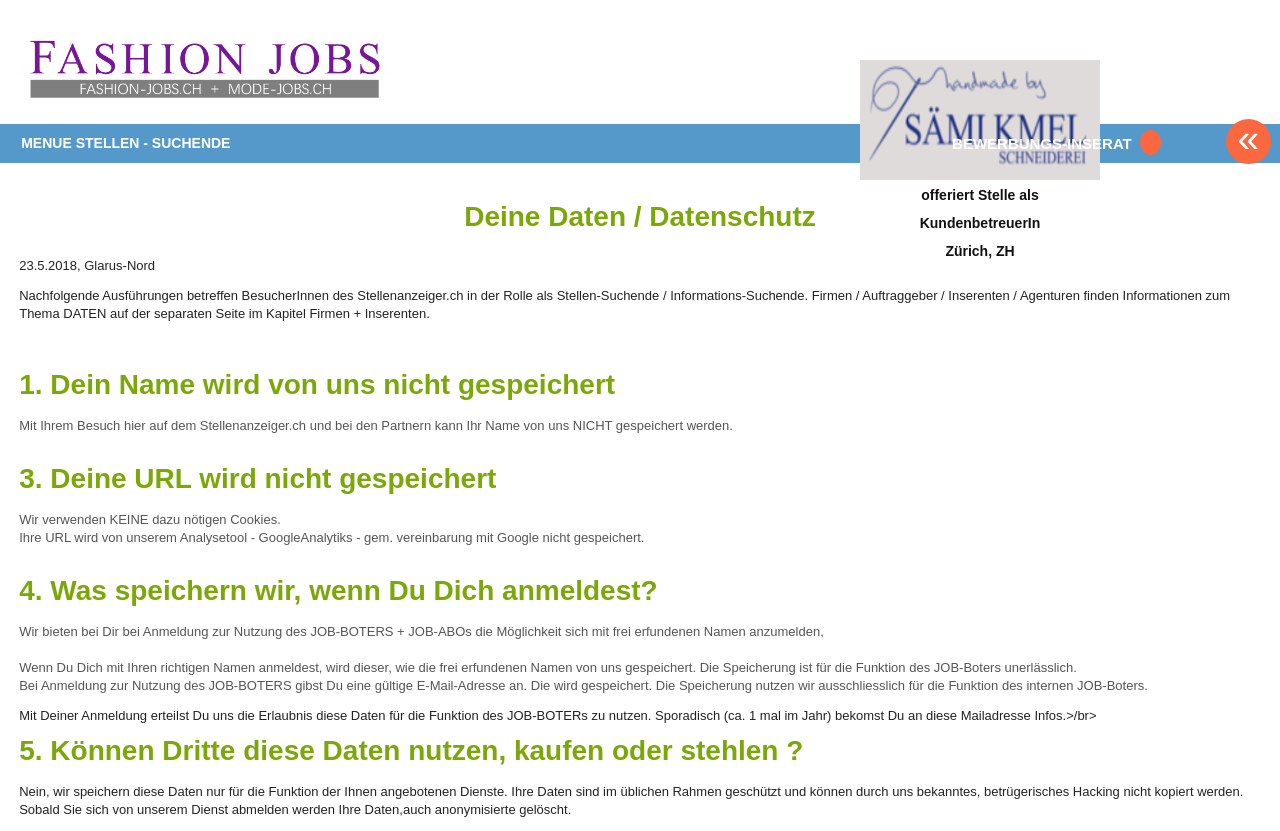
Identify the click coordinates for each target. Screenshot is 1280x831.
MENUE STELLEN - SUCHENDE (125, 143)
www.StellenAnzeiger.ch (204, 69)
